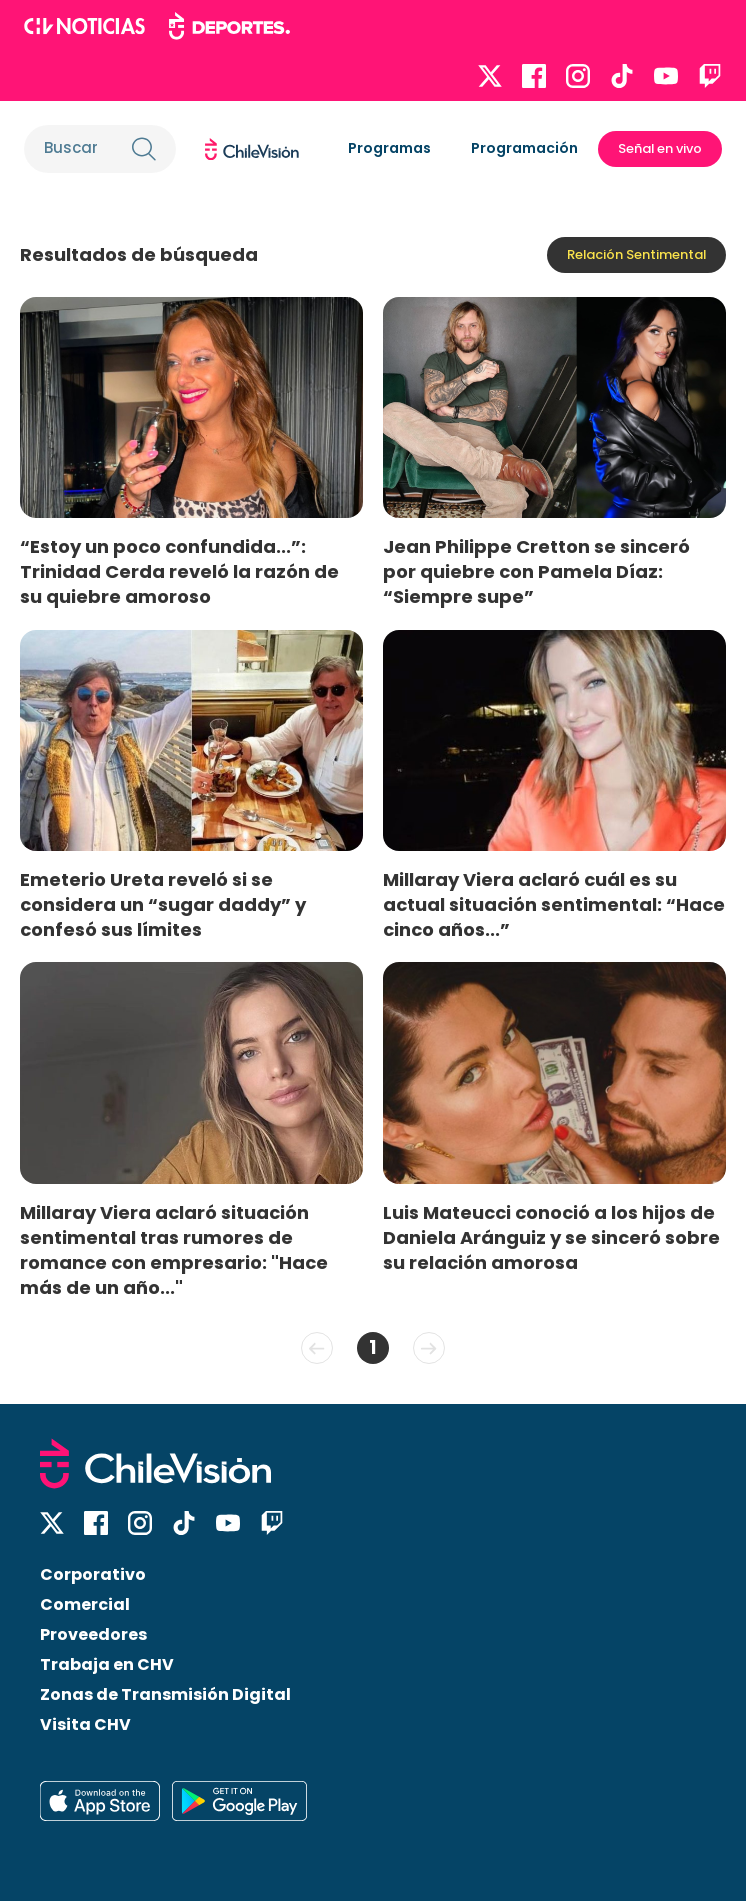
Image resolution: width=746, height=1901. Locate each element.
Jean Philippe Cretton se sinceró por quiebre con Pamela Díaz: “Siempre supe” (536, 571)
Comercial (85, 1604)
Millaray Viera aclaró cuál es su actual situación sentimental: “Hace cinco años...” (554, 904)
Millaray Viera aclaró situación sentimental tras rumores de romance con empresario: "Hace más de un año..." (174, 1250)
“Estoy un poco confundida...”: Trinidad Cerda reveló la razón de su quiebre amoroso (179, 571)
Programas (389, 148)
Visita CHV (85, 1724)
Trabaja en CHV (107, 1664)
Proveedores (93, 1634)
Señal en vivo (660, 148)
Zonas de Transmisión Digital (165, 1694)
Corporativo (93, 1574)
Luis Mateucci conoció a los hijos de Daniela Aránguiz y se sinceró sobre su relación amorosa (551, 1237)
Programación (524, 148)
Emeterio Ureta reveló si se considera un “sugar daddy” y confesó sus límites (163, 904)
